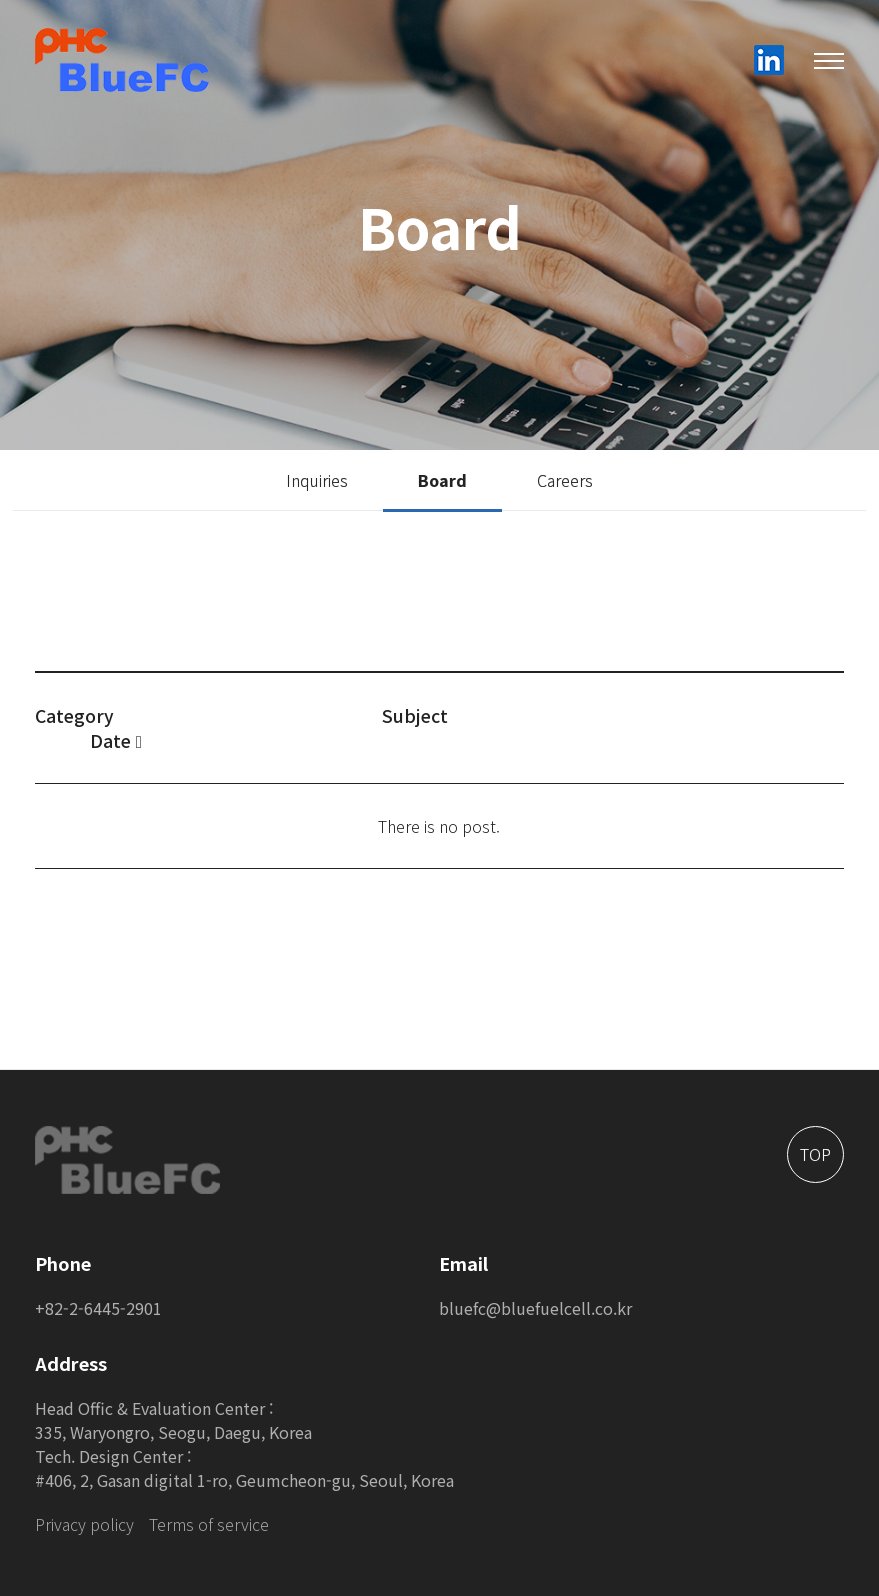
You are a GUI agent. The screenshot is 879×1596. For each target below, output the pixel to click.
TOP (815, 1154)
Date (116, 740)
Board (442, 480)
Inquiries (317, 480)
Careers (565, 480)
